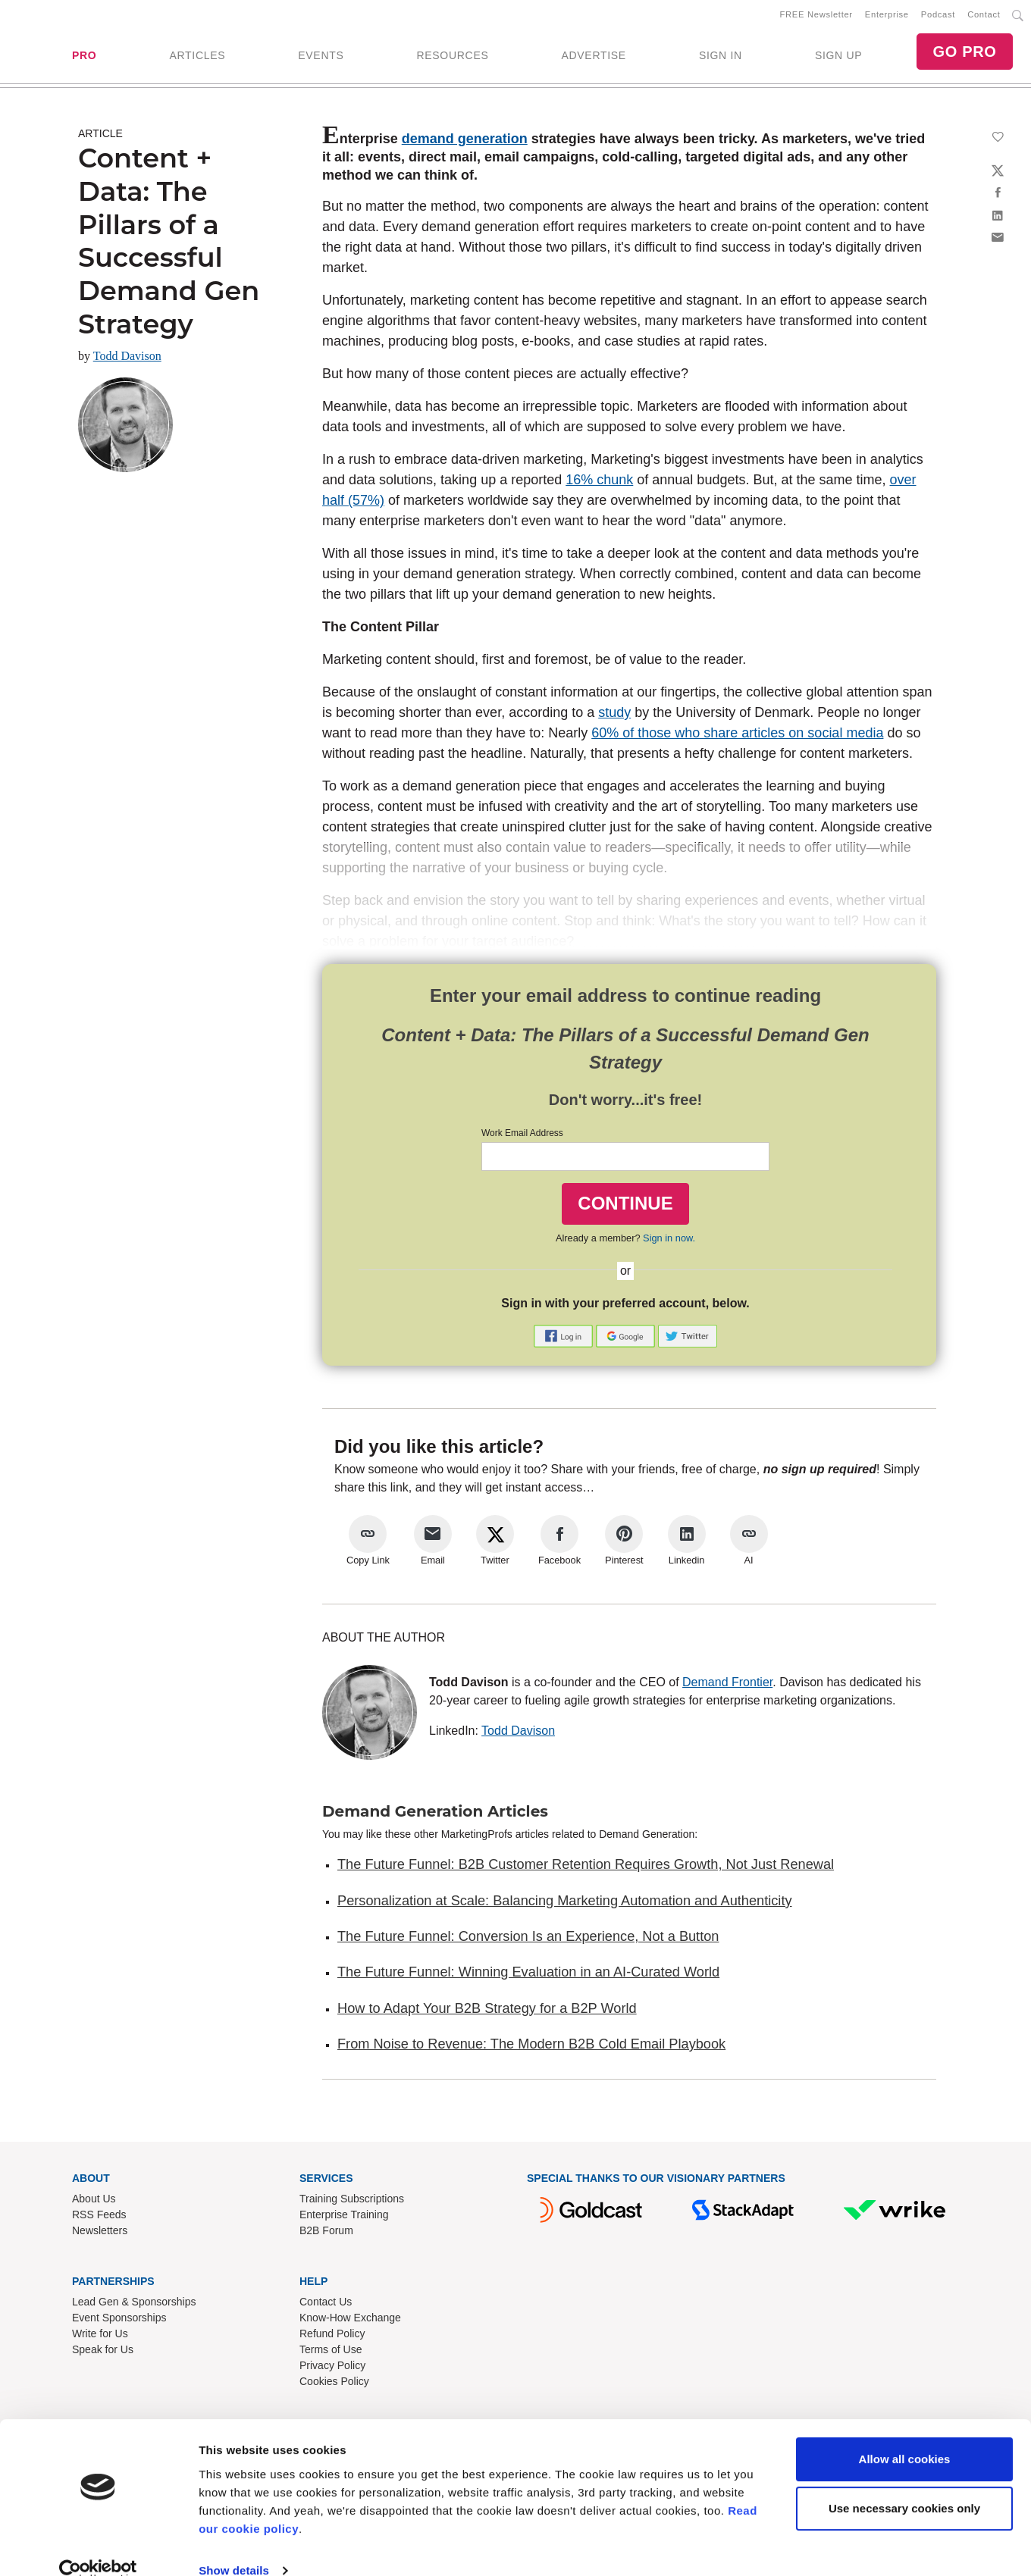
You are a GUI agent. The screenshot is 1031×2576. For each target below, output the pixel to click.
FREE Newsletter (816, 15)
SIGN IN (720, 57)
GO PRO (964, 53)
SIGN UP (838, 57)
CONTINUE (625, 1206)
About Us (94, 2202)
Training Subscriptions (351, 2202)
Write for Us (100, 2336)
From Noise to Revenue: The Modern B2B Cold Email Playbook (531, 2047)
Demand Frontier (727, 1685)
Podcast (938, 15)
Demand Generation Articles (435, 1814)
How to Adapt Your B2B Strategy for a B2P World (487, 2011)
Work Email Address (522, 1136)
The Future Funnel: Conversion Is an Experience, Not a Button (528, 1939)
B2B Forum (326, 2233)
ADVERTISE (593, 57)
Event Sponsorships (119, 2321)
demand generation (465, 141)
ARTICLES (197, 57)
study (614, 715)
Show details (234, 2546)
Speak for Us (102, 2352)
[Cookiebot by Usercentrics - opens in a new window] (98, 2546)
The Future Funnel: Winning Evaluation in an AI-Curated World (528, 1975)
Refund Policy (332, 2336)
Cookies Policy (334, 2384)
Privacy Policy (332, 2368)
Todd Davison (127, 358)
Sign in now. (669, 1241)
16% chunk (599, 482)
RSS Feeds (99, 2217)
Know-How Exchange (350, 2321)
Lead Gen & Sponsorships (134, 2305)
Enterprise (887, 15)
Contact (983, 15)
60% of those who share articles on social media (737, 735)
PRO (84, 57)
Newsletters (99, 2233)
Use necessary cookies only (904, 2483)
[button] (565, 1338)
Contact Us (325, 2305)
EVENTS (320, 57)
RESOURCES (452, 57)
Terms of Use (330, 2352)
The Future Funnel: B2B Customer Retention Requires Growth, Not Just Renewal (585, 1867)
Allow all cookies (905, 2434)
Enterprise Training (344, 2217)
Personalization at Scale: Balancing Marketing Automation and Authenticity (564, 1903)
